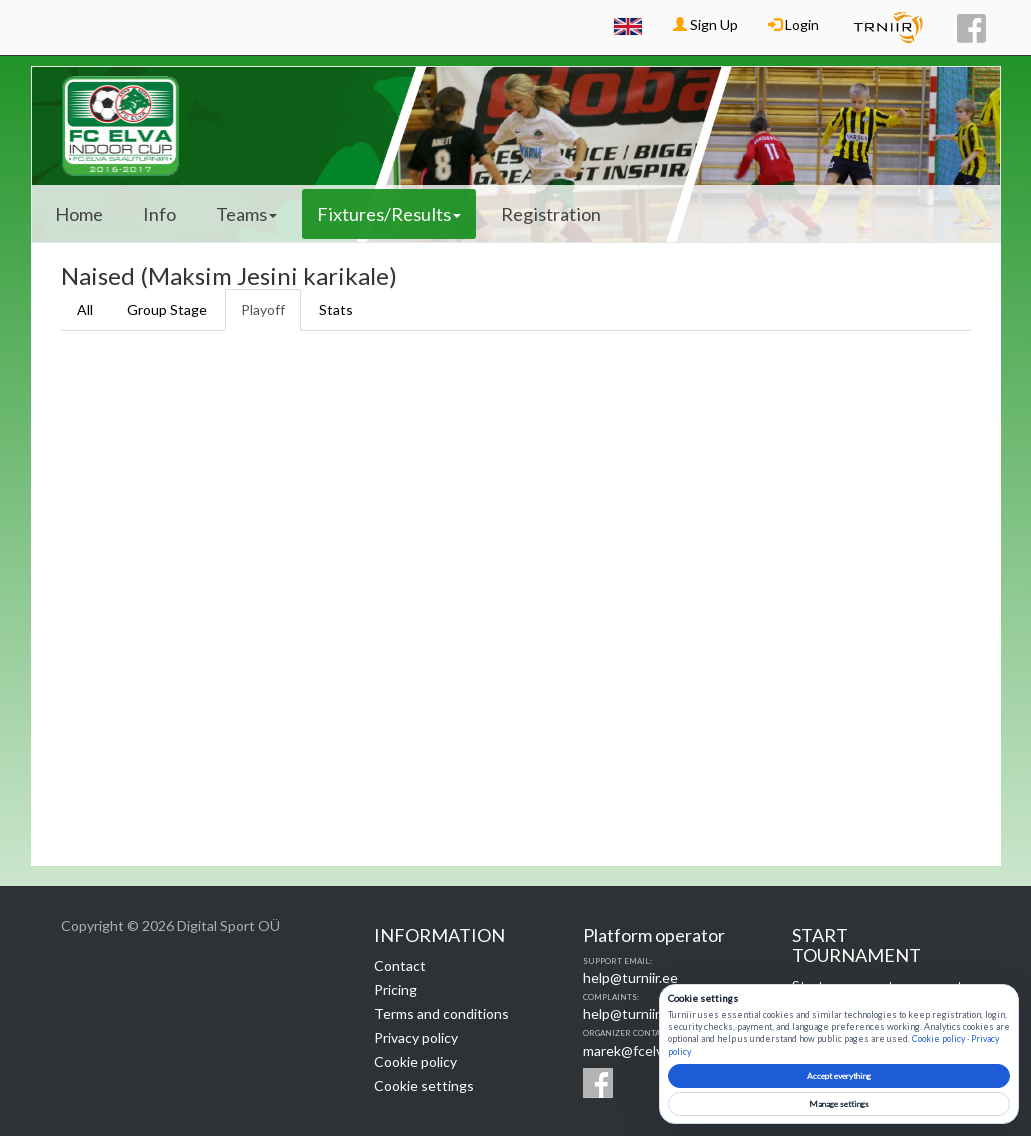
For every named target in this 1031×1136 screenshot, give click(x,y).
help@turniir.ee (630, 977)
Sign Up (705, 24)
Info (159, 214)
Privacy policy (416, 1037)
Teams (246, 214)
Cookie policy (415, 1061)
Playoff (263, 309)
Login (793, 24)
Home (79, 214)
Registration (551, 214)
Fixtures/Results (389, 214)
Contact (400, 965)
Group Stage (167, 309)
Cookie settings (424, 1085)
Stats (336, 309)
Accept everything (839, 1076)
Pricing (395, 989)
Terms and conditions (441, 1013)
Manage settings (839, 1104)
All (85, 309)
